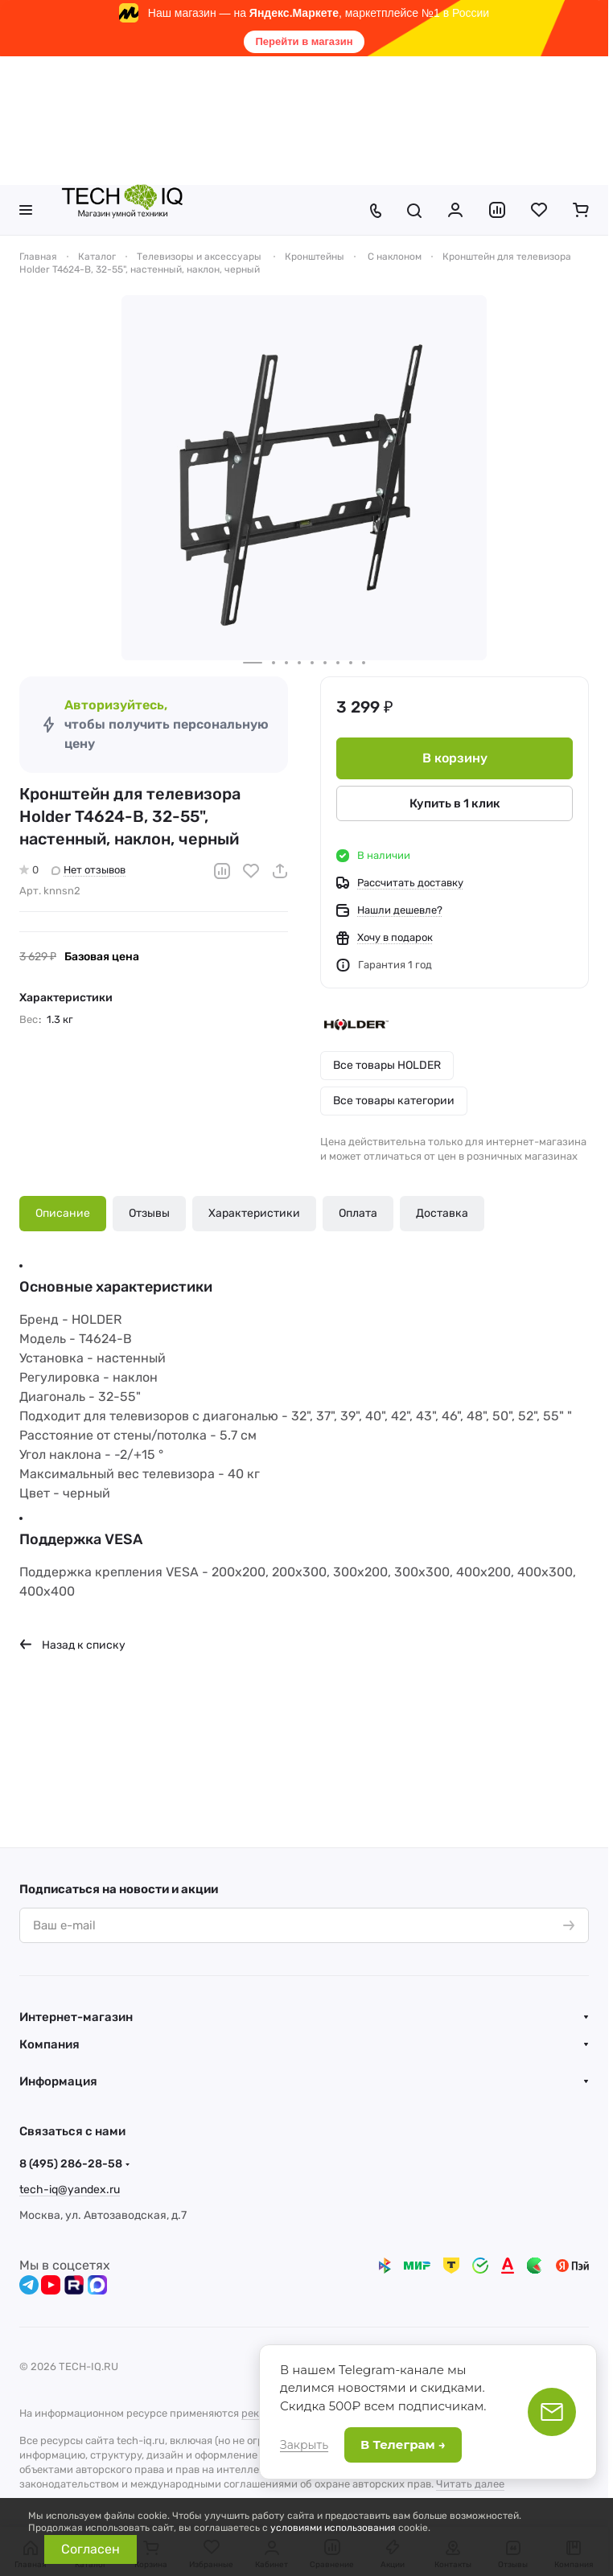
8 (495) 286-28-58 (70, 2164)
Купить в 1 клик (454, 803)
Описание (62, 1213)
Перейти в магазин (303, 41)
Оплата (358, 1213)
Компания (49, 2044)
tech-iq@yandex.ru (69, 2189)
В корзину (455, 758)
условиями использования (333, 2527)
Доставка (442, 1213)
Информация (58, 2081)
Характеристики (254, 1213)
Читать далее (470, 2484)
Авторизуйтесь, (115, 705)
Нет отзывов (88, 870)
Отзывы (149, 1213)
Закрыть (304, 2445)
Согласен (90, 2549)
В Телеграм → (403, 2444)
